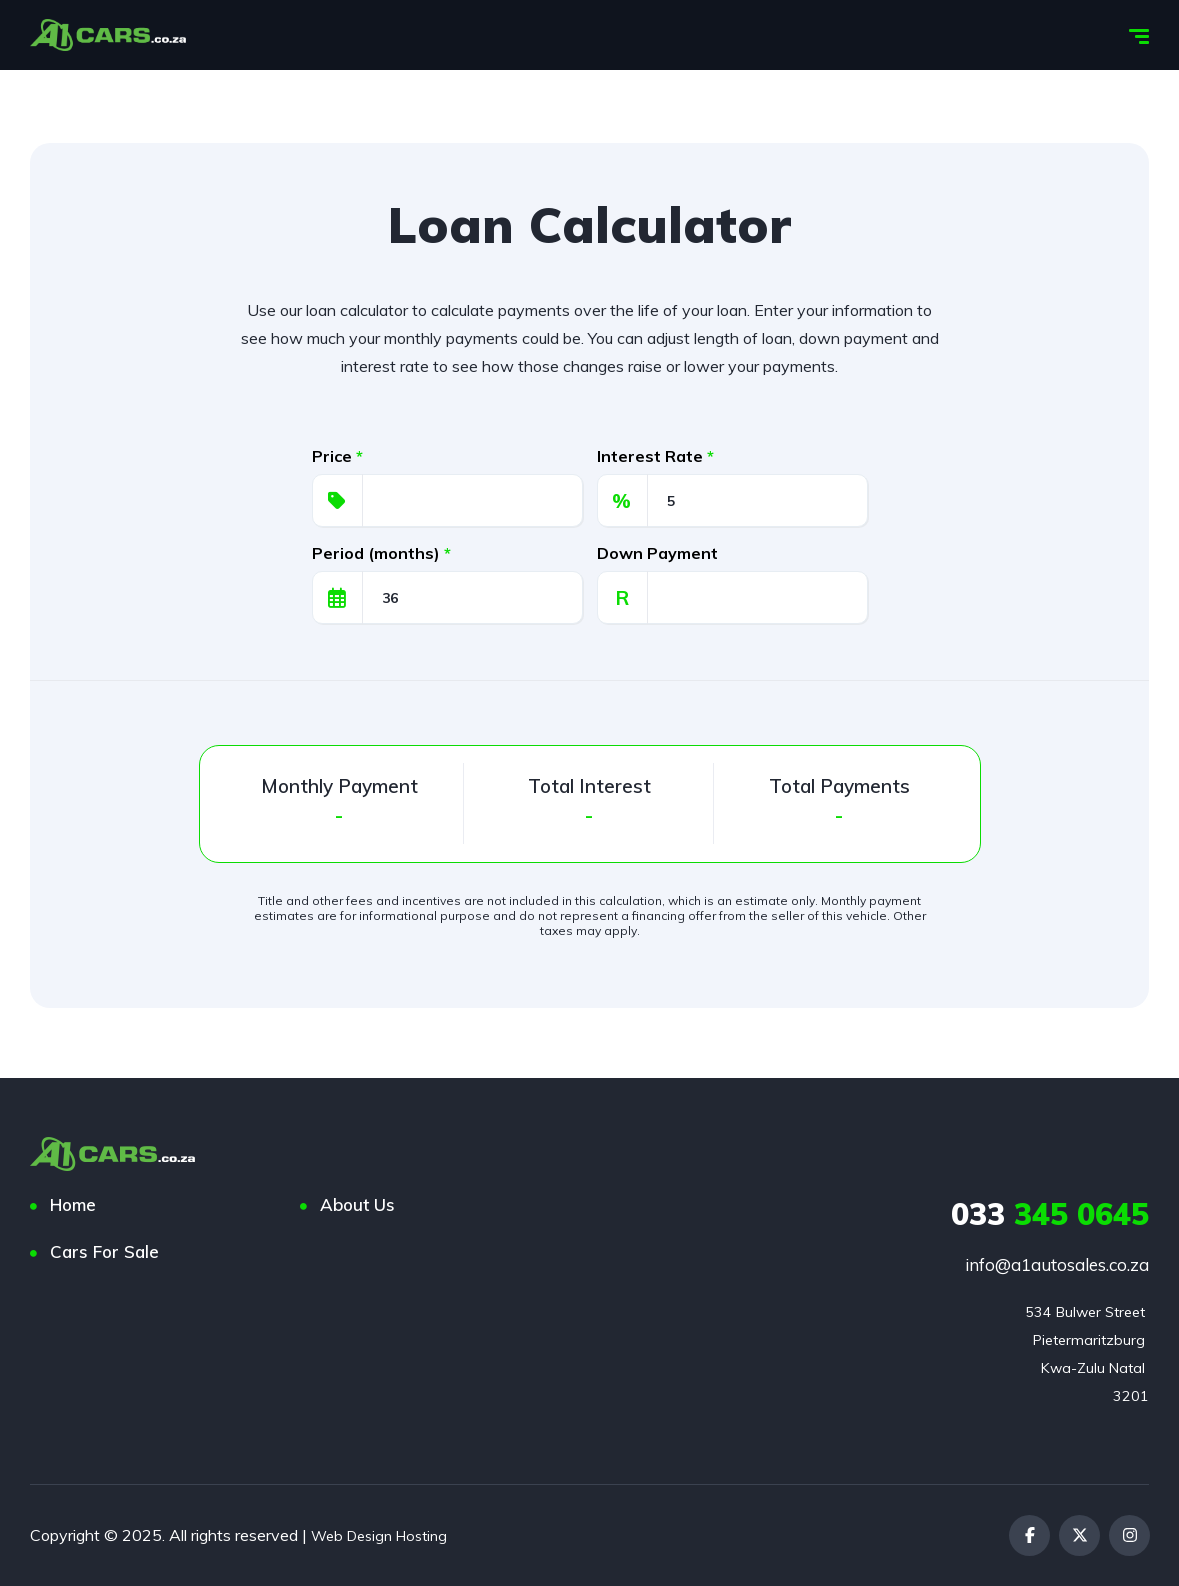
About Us (357, 1204)
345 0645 (1050, 1214)
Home (73, 1204)
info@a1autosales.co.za (1057, 1264)
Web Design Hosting (385, 1535)
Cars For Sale (104, 1251)
